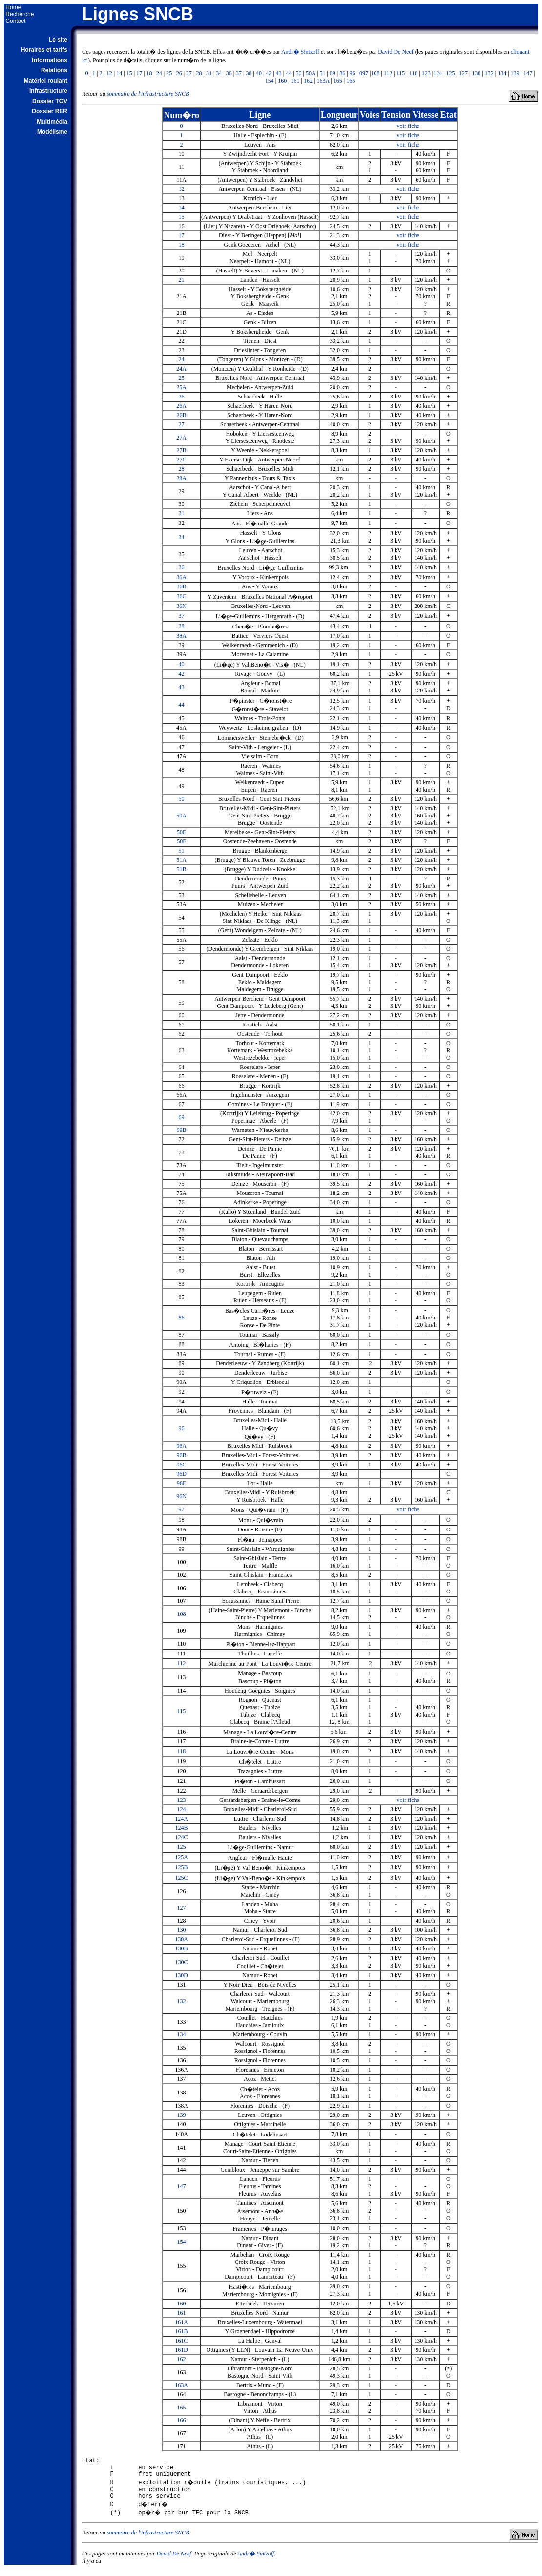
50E (181, 832)
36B (182, 586)
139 (515, 73)
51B (182, 869)
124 (437, 73)
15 (129, 73)
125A (181, 1857)
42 (268, 73)
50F (181, 841)
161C (181, 2340)
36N (181, 606)
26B (182, 415)
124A (181, 1818)
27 (189, 73)
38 (249, 73)
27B (182, 450)
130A (181, 1939)
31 (209, 73)
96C (182, 1464)
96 (352, 73)
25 (169, 73)
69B (182, 1130)
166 (350, 80)
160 (282, 80)
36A (181, 577)
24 (159, 73)
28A (181, 478)
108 (375, 73)
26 (179, 73)
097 (363, 73)
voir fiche (408, 126)
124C (181, 1837)
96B (182, 1455)
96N (181, 1496)
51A (181, 860)
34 (219, 73)
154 (269, 80)
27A (181, 437)
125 (450, 73)
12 (109, 73)
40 (259, 73)
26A (181, 405)
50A (310, 73)
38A (181, 635)
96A (181, 1446)
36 (229, 73)
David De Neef (396, 51)
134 (502, 73)
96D (181, 1473)
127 (463, 73)
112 (388, 73)
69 (332, 73)
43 (279, 73)
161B (181, 2331)
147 (527, 73)
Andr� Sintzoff (300, 51)
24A (181, 368)
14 (119, 73)
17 (139, 73)
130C (181, 1962)
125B (181, 1867)
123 (426, 73)
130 (476, 73)
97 (182, 1509)
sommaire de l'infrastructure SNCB (148, 93)
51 (322, 73)
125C (181, 1877)
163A (322, 80)
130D (181, 1975)
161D (181, 2349)
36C (182, 596)
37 (239, 73)
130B (181, 1948)
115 (400, 73)
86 (342, 73)
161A (181, 2322)
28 (199, 73)
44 (289, 73)
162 (308, 80)
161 (295, 80)
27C (182, 459)
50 (299, 73)
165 (338, 80)
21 (182, 279)
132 (489, 73)
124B (181, 1827)
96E (181, 1483)
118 (413, 73)
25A (181, 387)
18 (149, 73)
